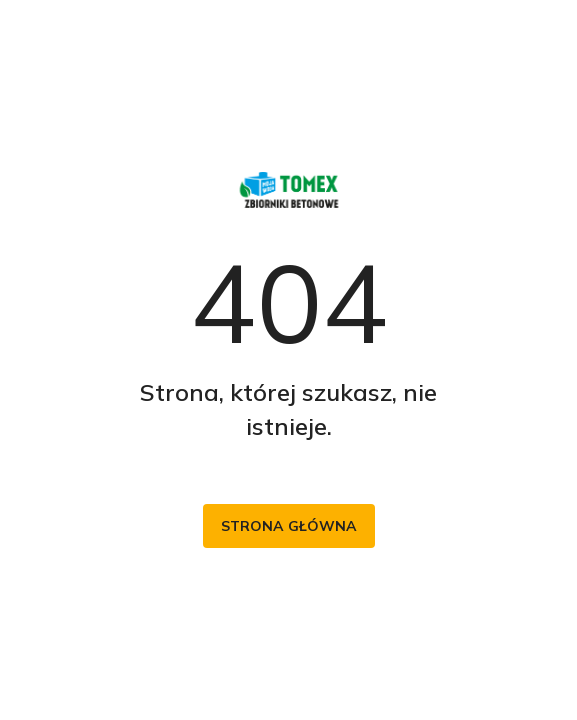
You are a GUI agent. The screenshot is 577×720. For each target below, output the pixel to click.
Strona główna (289, 526)
